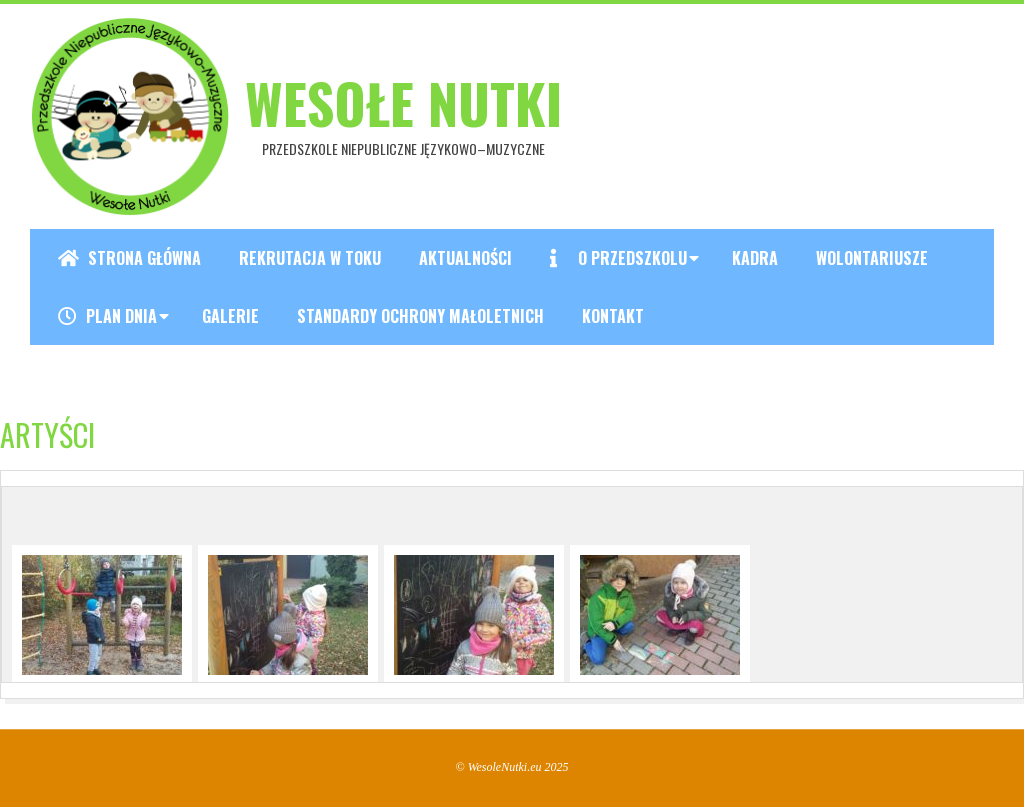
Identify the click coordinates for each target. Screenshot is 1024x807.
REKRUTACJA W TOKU (310, 258)
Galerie (230, 316)
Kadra (755, 258)
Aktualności (465, 258)
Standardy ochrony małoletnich (420, 316)
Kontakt (613, 316)
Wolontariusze (872, 258)
